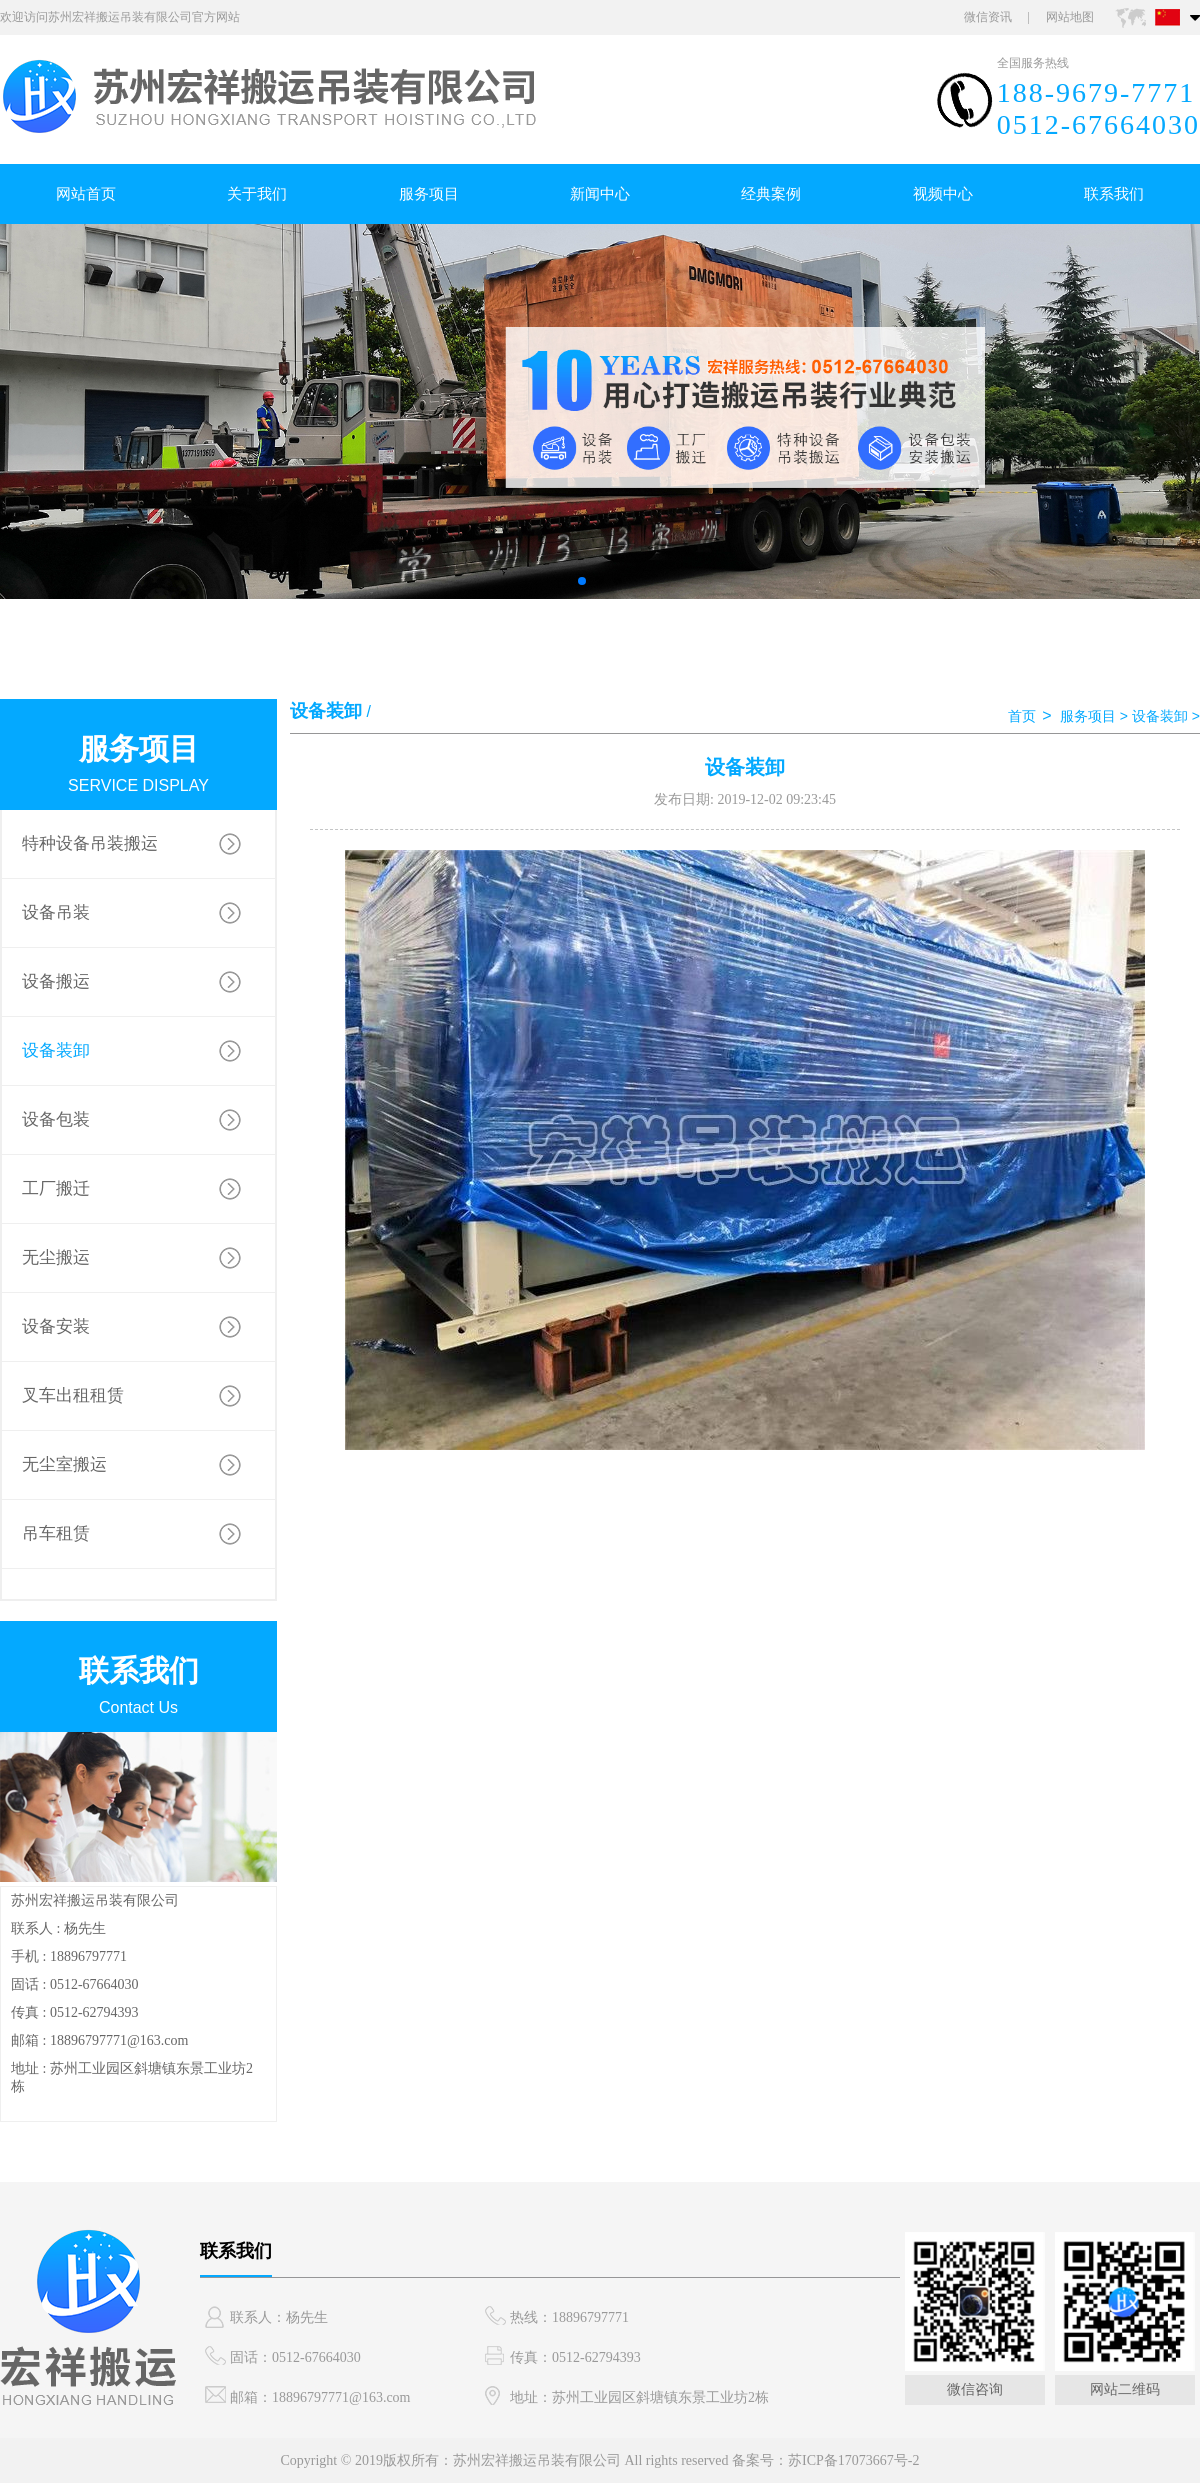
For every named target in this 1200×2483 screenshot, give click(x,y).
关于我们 (257, 194)
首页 (1022, 716)
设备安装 (56, 1326)
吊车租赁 (56, 1533)
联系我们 (1114, 194)
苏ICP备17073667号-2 (853, 2460)
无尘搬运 (56, 1257)
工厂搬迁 (56, 1188)
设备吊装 (56, 912)
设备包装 (56, 1119)
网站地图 (1070, 17)
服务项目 (429, 194)
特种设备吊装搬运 (90, 843)
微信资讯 (988, 17)
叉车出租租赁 (73, 1395)
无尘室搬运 (64, 1464)
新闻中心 (600, 194)
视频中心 (943, 194)
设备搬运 (56, 981)
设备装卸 (56, 1050)
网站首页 (86, 194)
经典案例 (771, 194)
